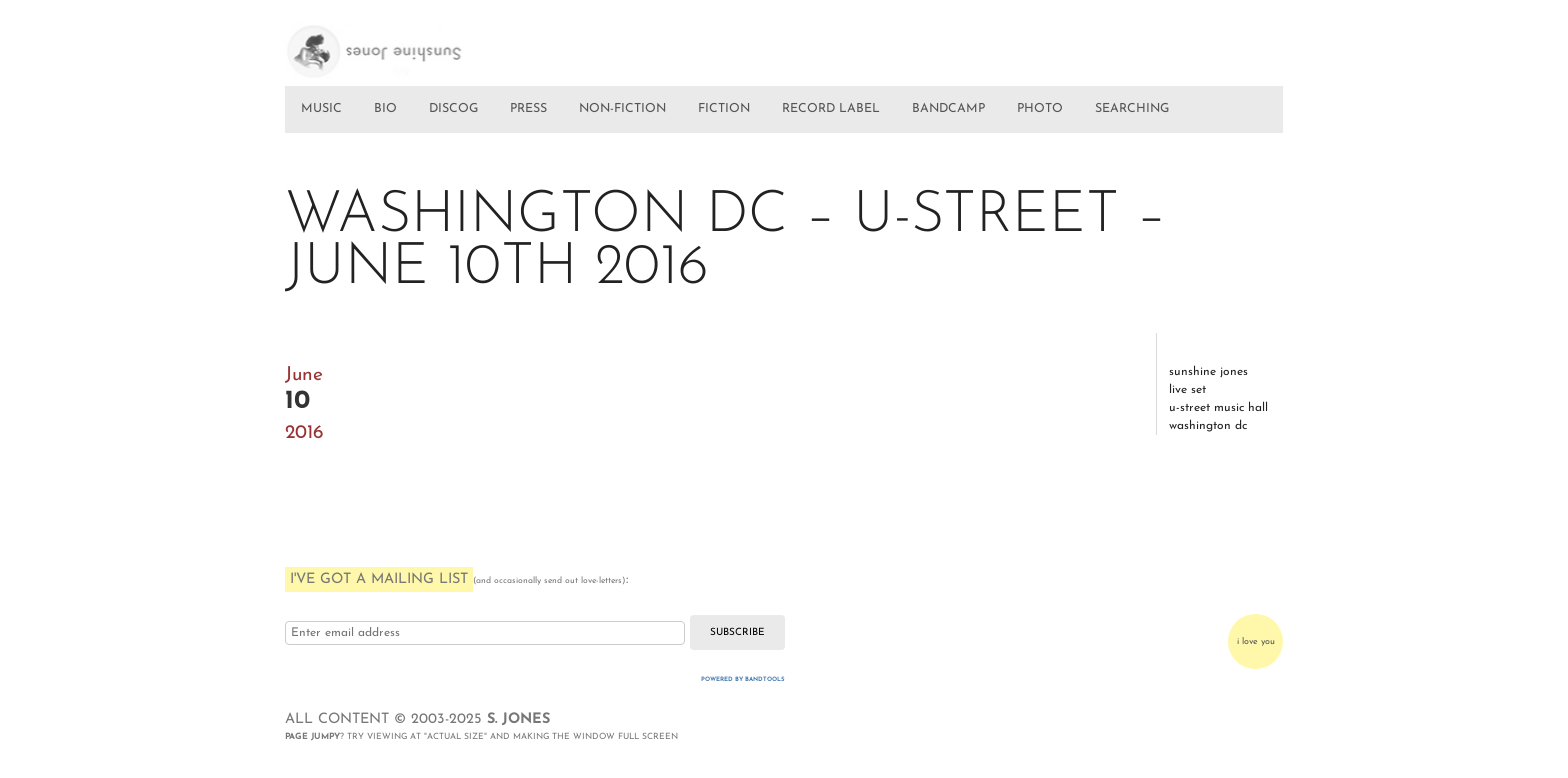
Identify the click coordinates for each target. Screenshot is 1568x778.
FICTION (724, 109)
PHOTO (1040, 109)
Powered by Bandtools (743, 679)
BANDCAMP (948, 109)
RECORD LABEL (831, 109)
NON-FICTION (622, 109)
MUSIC (321, 109)
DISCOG (453, 109)
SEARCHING (1132, 109)
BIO (385, 109)
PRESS (528, 109)
